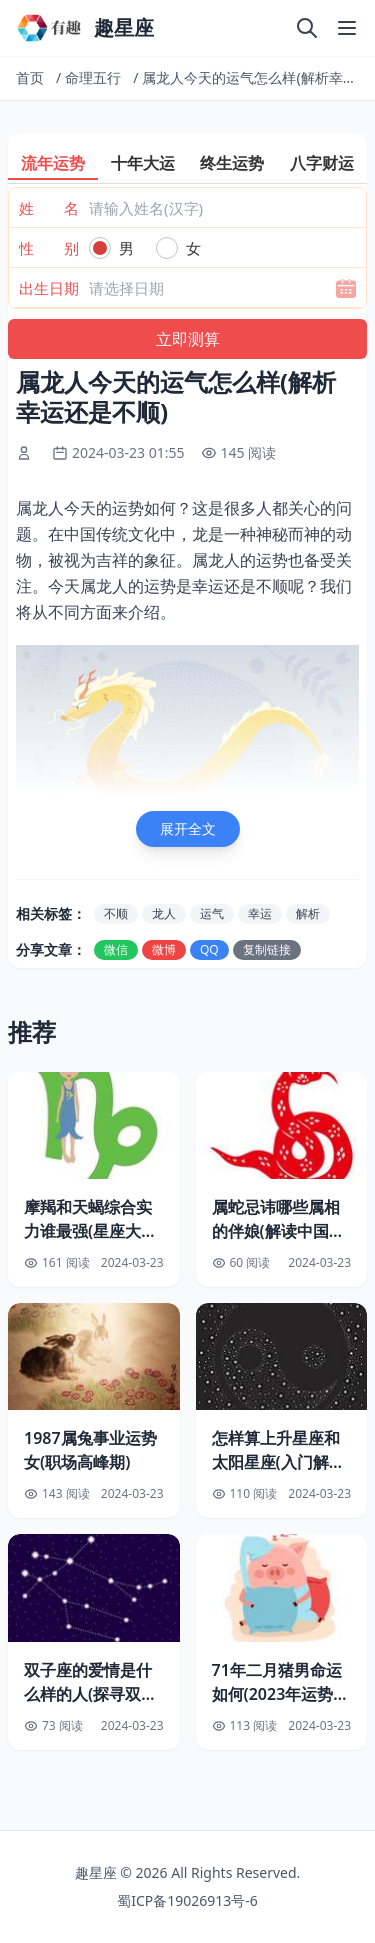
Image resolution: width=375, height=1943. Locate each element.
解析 (308, 913)
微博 (164, 949)
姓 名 (49, 208)
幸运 (260, 913)
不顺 (116, 913)
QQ (209, 949)
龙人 (164, 913)
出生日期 (49, 288)
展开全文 (188, 828)
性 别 (49, 248)
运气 (212, 913)
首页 (30, 77)
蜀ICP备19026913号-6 (187, 1900)
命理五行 (93, 77)
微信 (116, 949)
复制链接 (267, 949)
